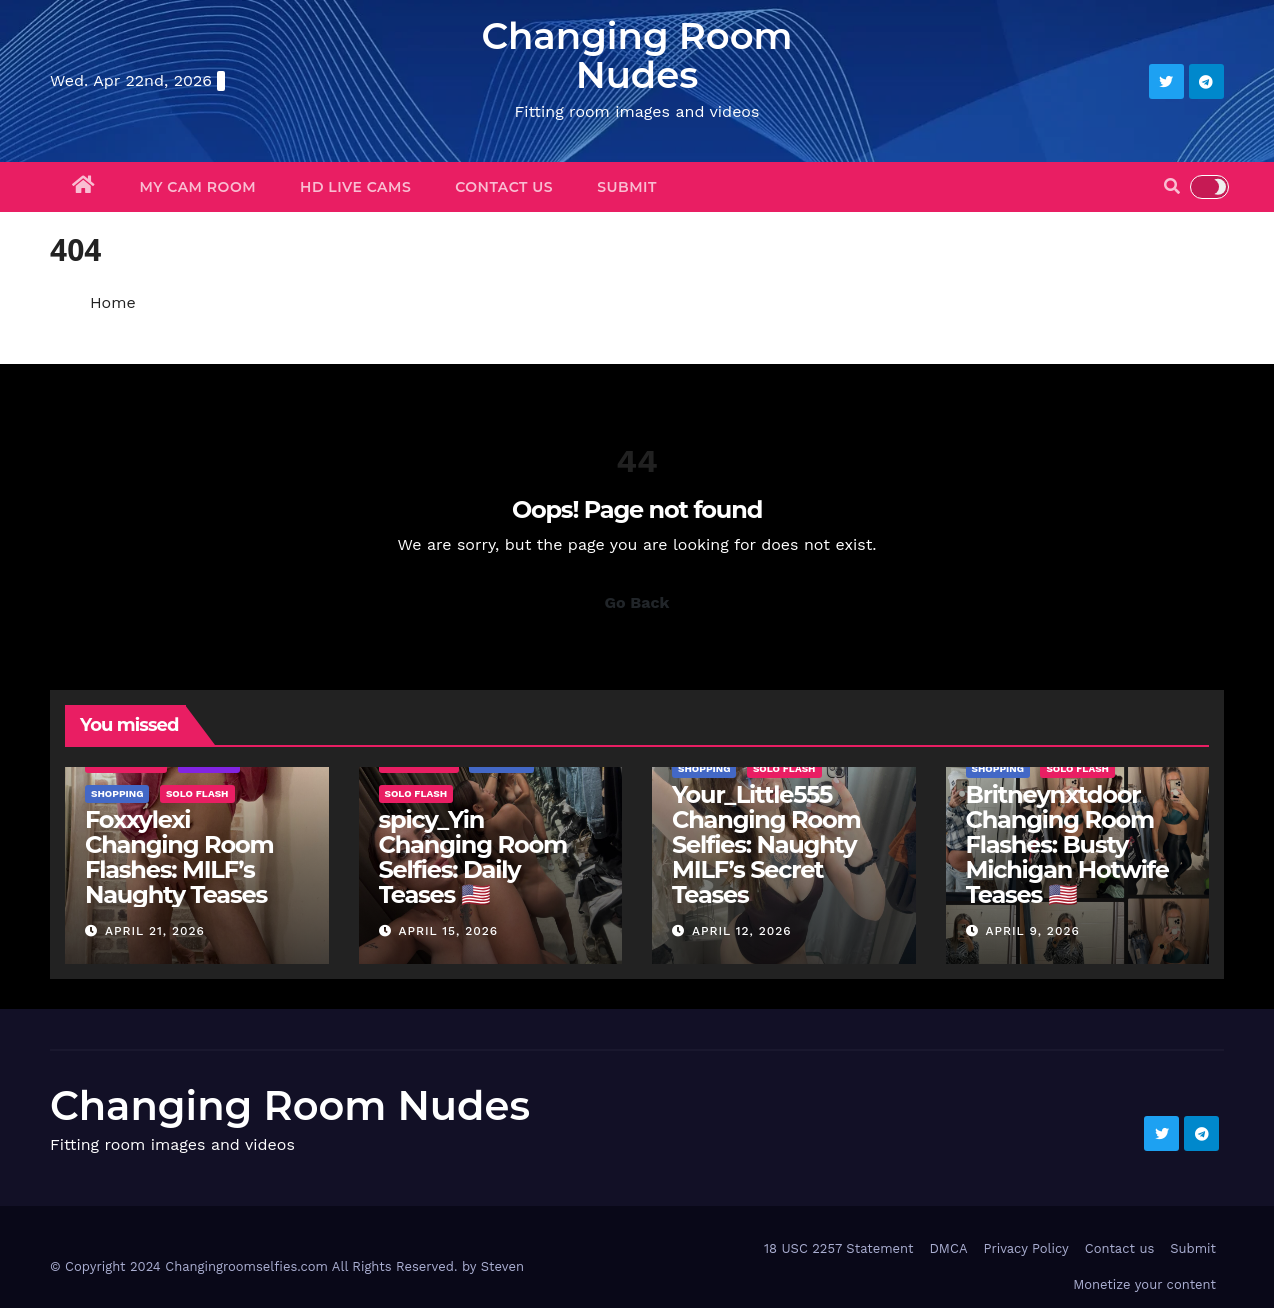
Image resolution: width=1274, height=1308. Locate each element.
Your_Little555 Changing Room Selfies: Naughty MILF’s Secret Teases (766, 844)
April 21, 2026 (155, 931)
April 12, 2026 (742, 931)
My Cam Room (198, 187)
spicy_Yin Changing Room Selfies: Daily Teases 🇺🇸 (473, 857)
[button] (1172, 186)
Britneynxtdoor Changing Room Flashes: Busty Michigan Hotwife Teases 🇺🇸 (1067, 844)
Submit (627, 187)
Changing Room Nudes (636, 55)
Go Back (637, 602)
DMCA (948, 1248)
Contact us (504, 187)
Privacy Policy (1025, 1248)
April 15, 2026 (448, 931)
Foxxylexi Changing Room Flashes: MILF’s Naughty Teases (179, 857)
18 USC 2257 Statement (839, 1248)
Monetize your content (1144, 1284)
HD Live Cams (355, 187)
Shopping (117, 793)
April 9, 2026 (1032, 931)
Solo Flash (197, 793)
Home (113, 302)
